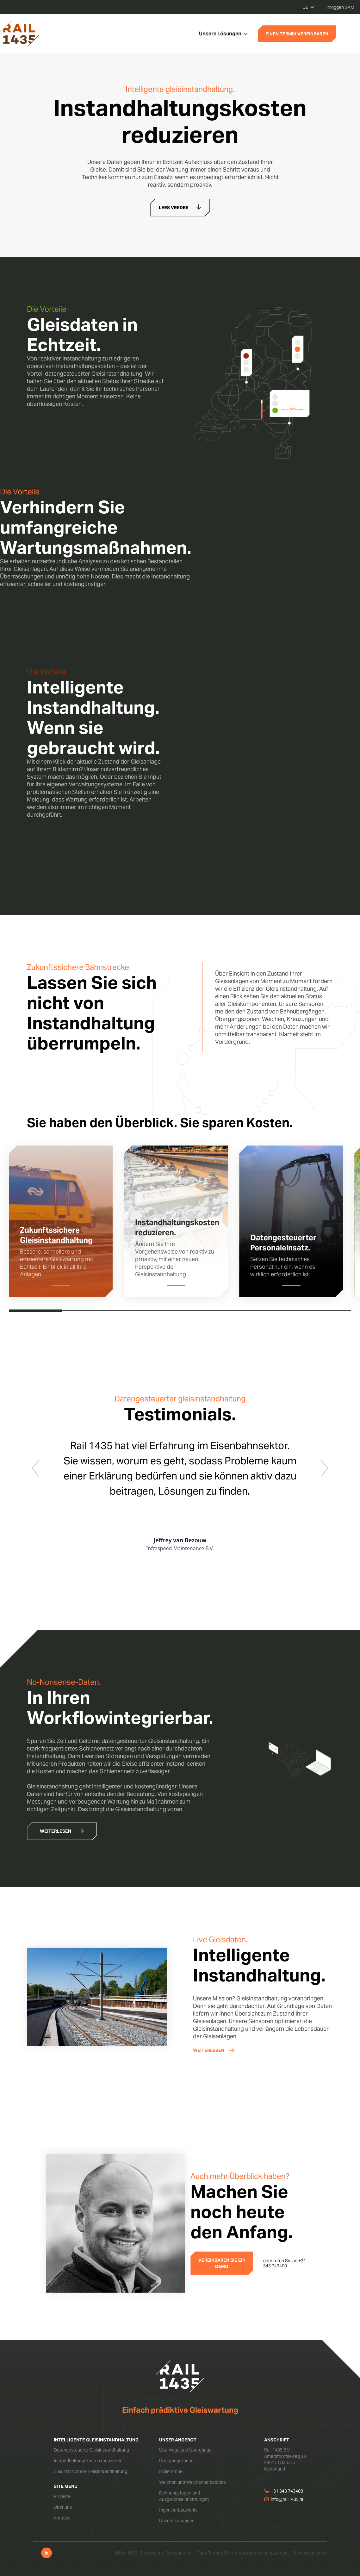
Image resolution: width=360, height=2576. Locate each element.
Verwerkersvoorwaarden (263, 2553)
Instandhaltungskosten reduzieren (88, 2461)
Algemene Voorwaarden (168, 2553)
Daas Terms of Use (215, 2553)
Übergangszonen (176, 2461)
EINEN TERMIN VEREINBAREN (296, 34)
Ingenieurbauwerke (178, 2510)
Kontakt (62, 2518)
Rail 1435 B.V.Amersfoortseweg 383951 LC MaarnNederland (285, 2459)
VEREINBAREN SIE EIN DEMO (221, 2263)
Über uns (63, 2507)
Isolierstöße (171, 2471)
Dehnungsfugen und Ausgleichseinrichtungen (184, 2496)
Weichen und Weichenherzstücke (192, 2482)
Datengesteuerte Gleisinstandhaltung (91, 2450)
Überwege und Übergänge (185, 2450)
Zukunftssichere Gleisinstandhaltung (90, 2471)
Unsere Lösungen (177, 2521)
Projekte (62, 2496)
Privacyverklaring (309, 2553)
